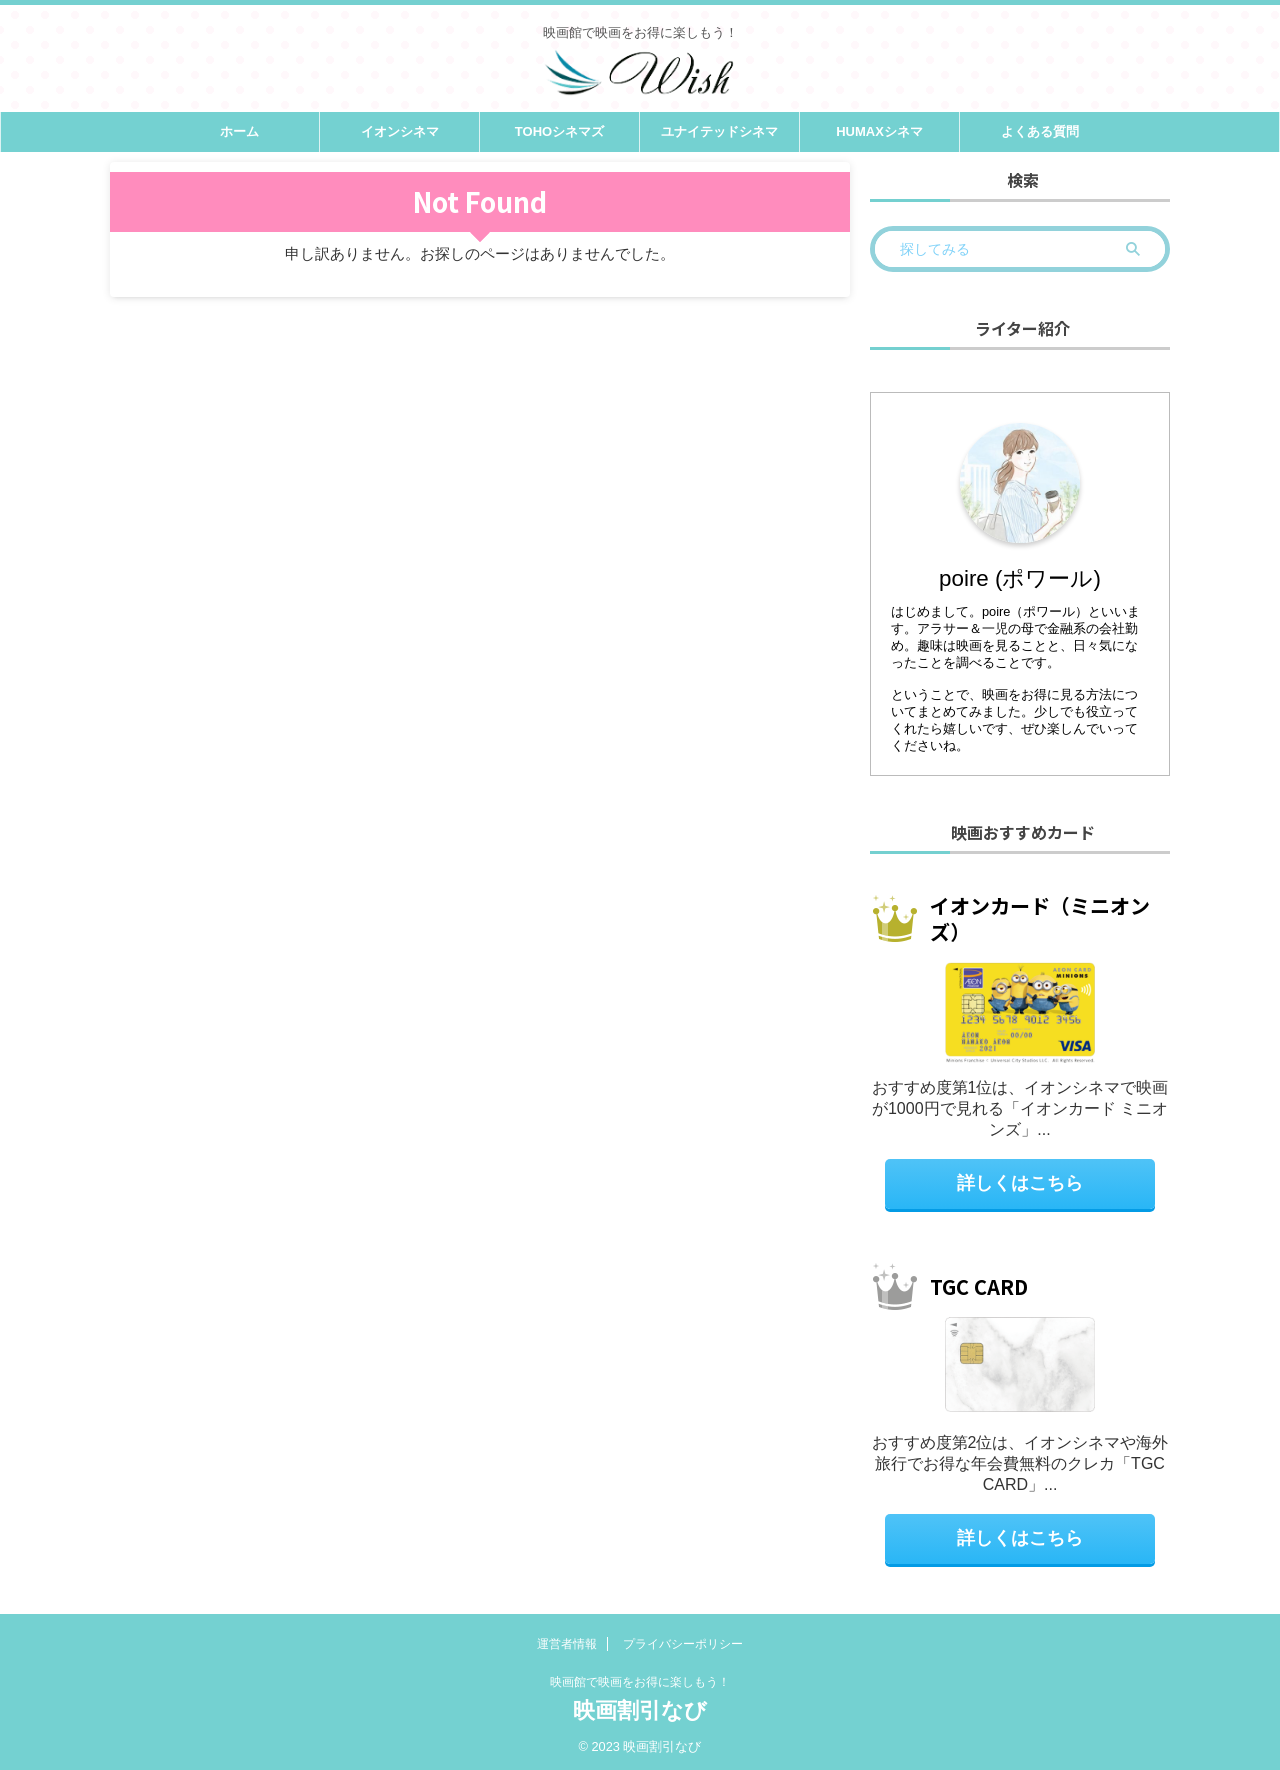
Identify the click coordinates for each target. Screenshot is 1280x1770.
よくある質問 (1040, 131)
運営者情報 (567, 1643)
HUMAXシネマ (879, 131)
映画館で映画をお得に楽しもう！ (640, 1681)
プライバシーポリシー (683, 1643)
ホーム (239, 131)
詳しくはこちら (1020, 1182)
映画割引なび (640, 1709)
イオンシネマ (400, 131)
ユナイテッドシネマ (719, 131)
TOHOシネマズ (559, 131)
